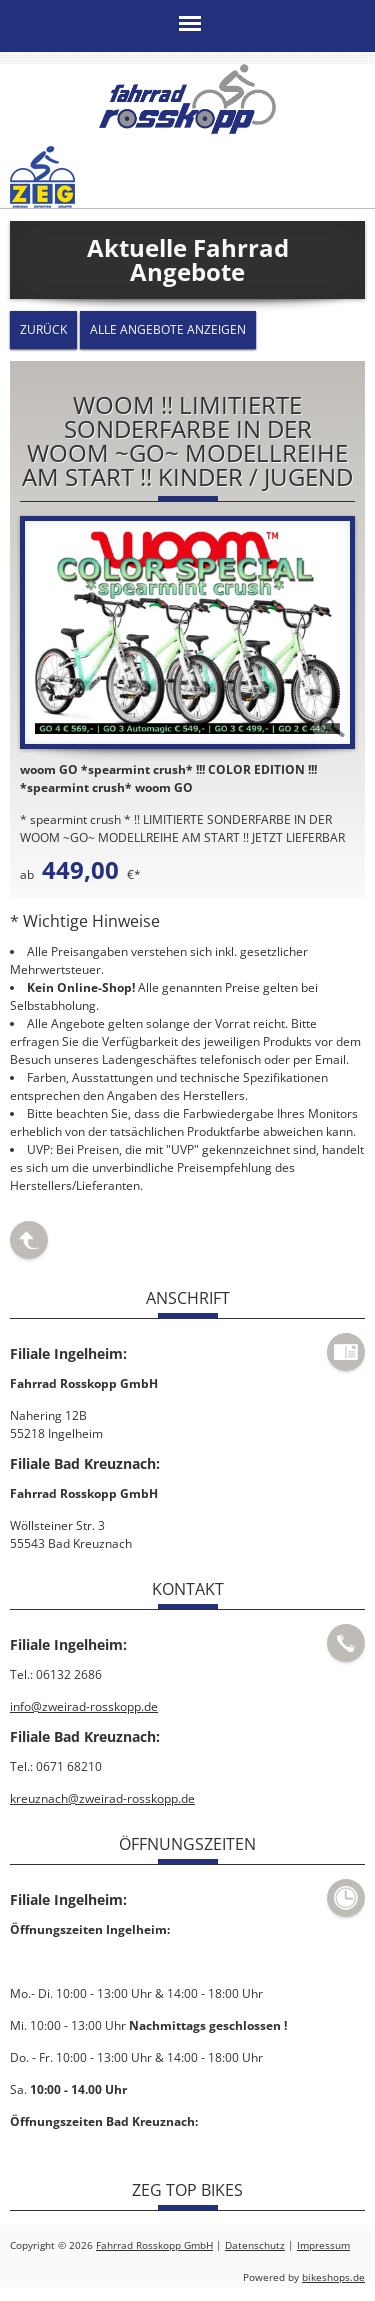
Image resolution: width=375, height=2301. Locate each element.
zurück (43, 329)
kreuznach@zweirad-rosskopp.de (102, 1797)
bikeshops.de (333, 2276)
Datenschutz (255, 2244)
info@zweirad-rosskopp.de (84, 1705)
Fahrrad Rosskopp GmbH (154, 2244)
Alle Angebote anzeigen (168, 329)
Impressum (323, 2244)
